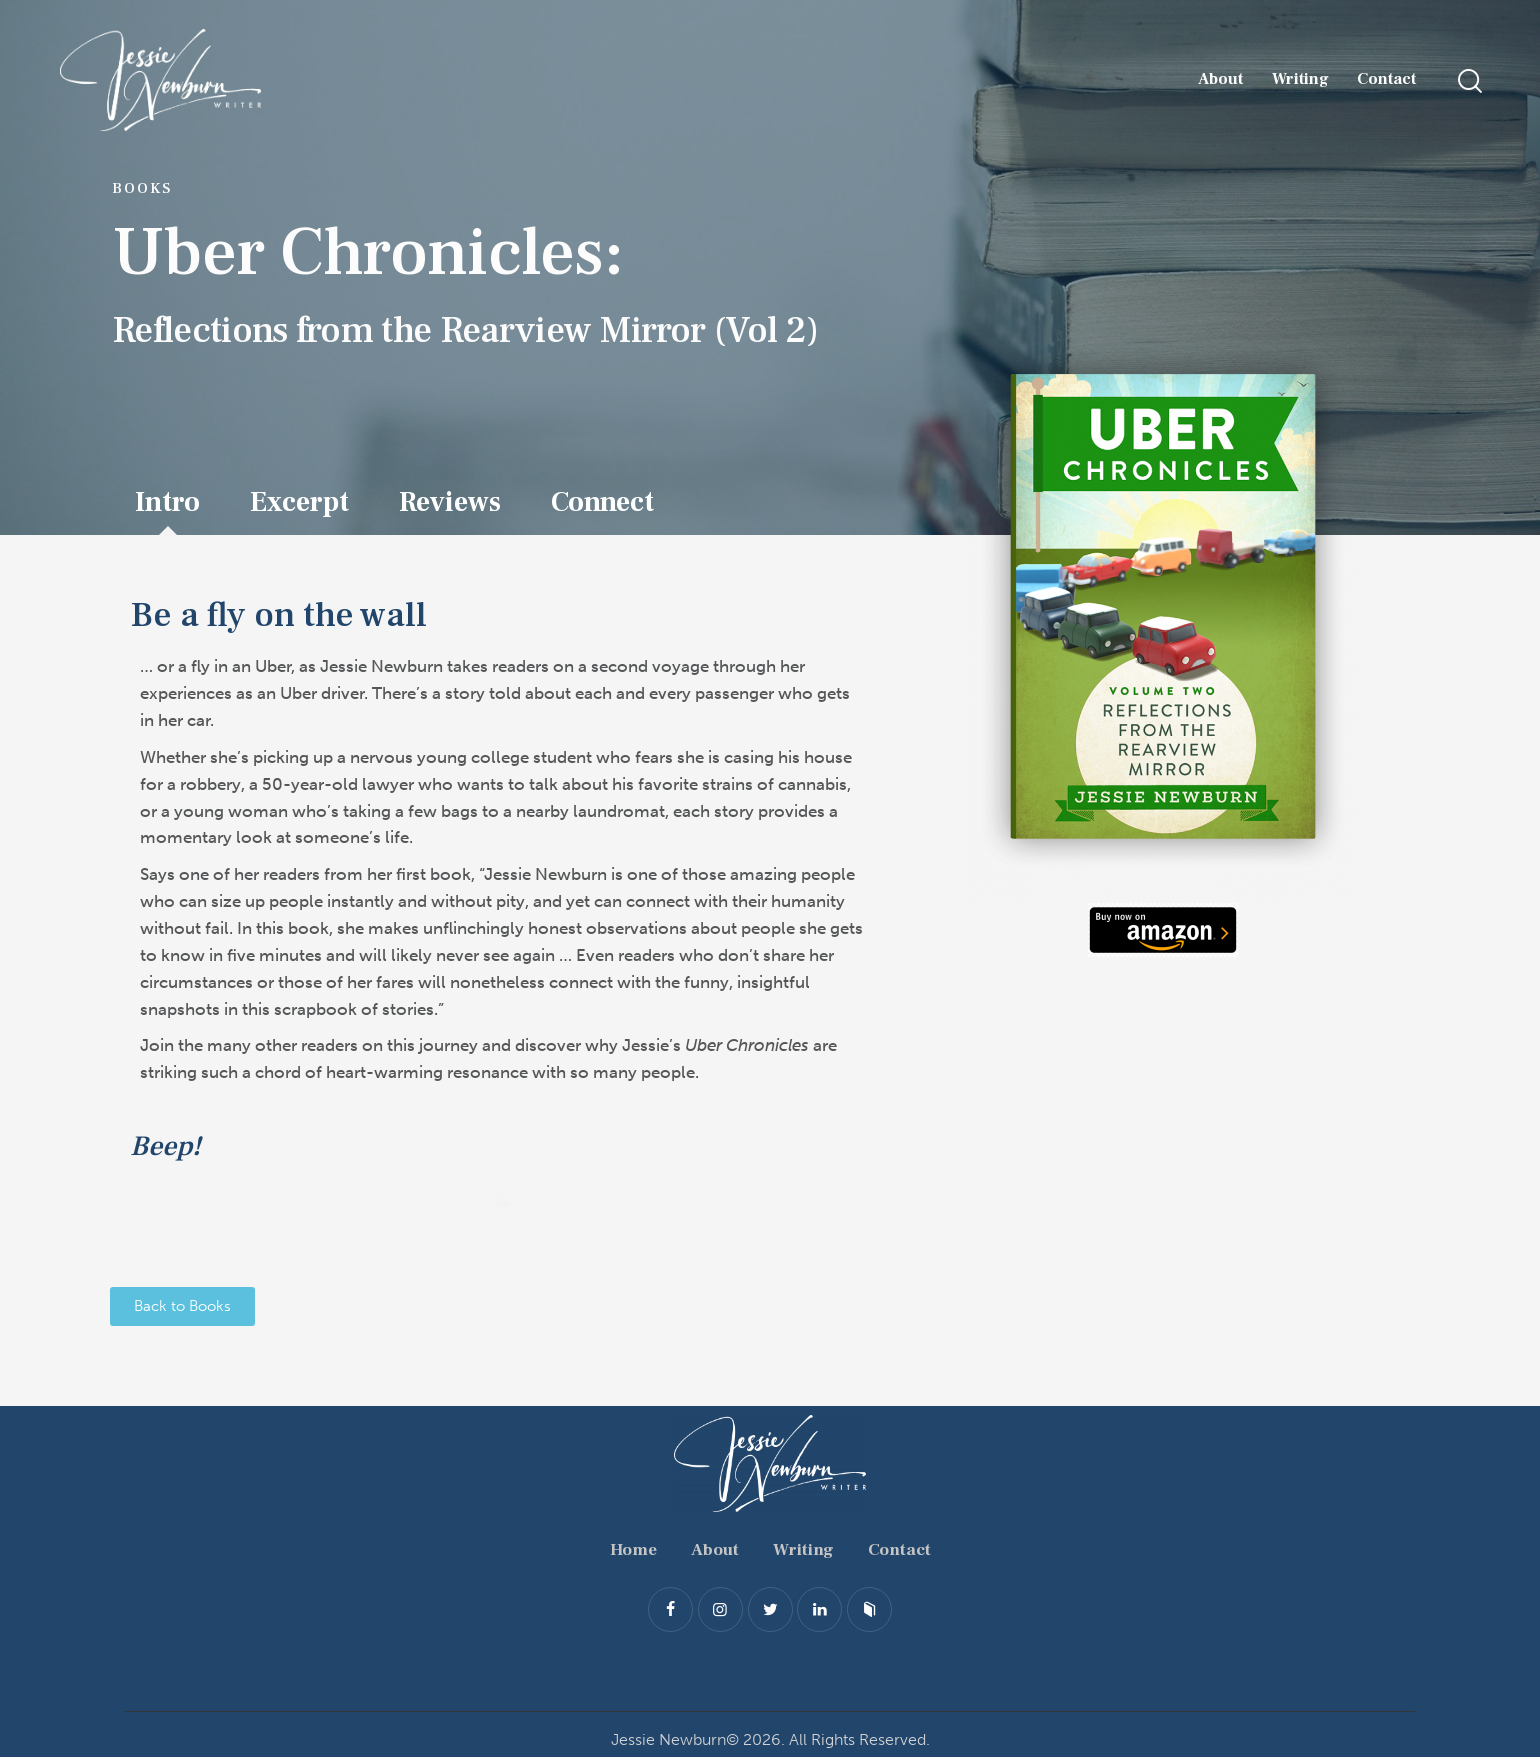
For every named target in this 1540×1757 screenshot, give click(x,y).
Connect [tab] (602, 502)
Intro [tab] (167, 502)
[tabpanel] (503, 871)
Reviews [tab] (450, 502)
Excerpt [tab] (299, 502)
